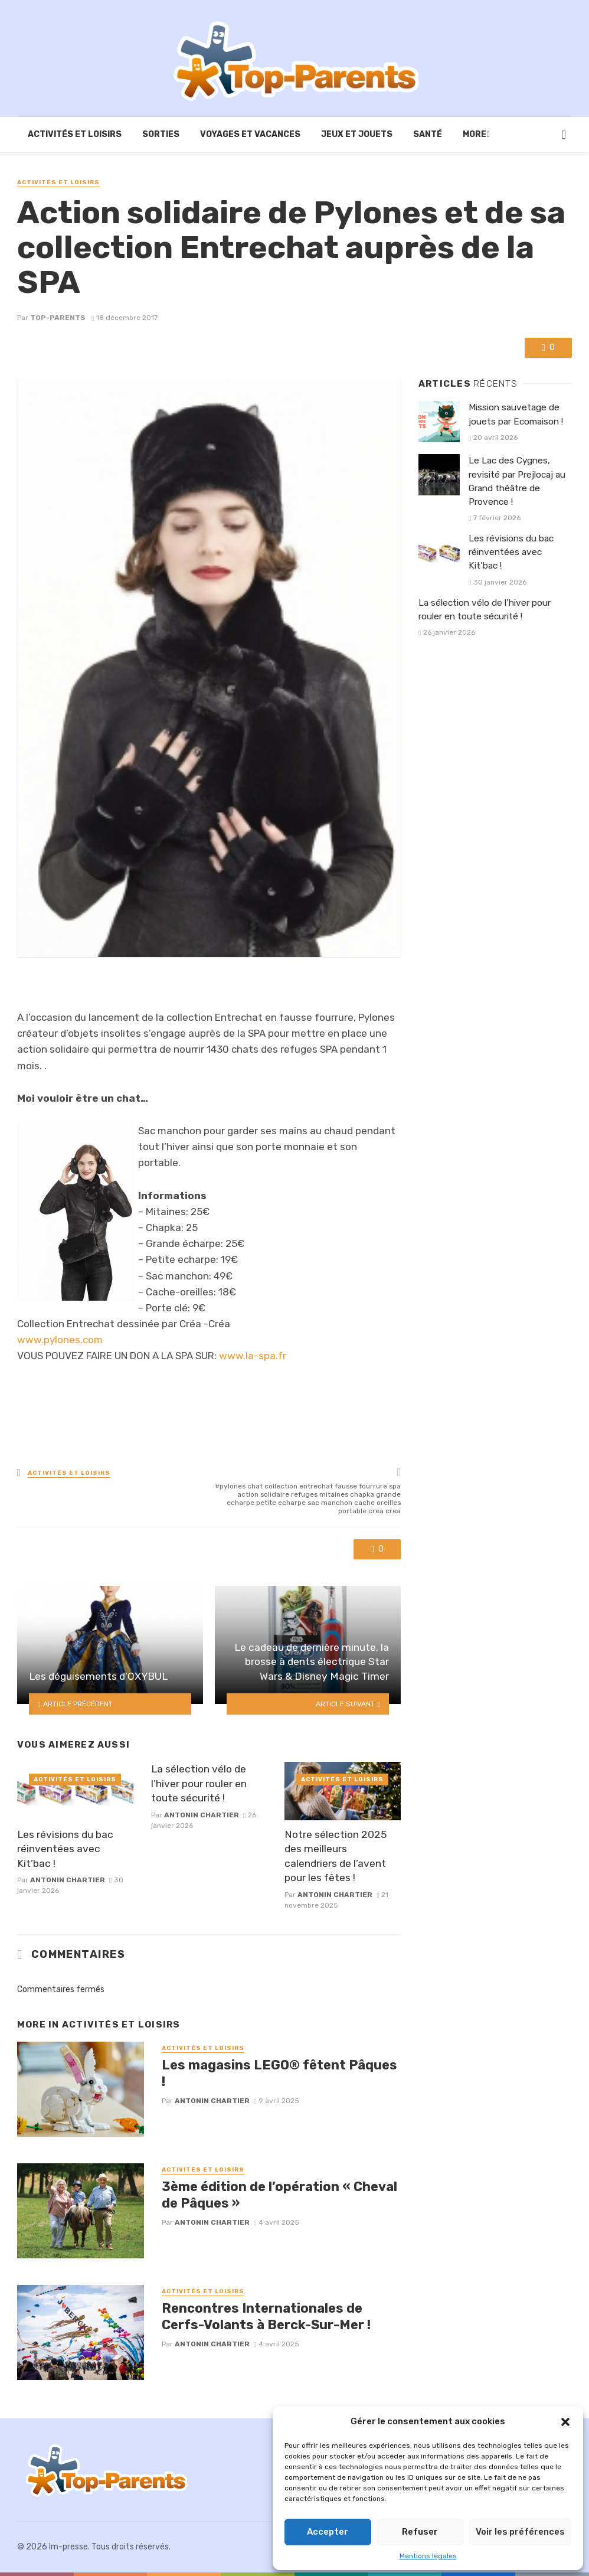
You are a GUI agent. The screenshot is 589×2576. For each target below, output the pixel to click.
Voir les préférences (520, 2531)
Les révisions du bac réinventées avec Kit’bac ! (65, 1849)
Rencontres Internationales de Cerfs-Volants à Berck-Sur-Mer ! (266, 2316)
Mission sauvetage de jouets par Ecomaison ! (516, 414)
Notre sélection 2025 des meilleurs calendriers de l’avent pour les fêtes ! (335, 1856)
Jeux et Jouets (356, 134)
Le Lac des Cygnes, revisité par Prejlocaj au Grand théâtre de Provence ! (517, 481)
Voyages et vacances (250, 134)
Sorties (160, 134)
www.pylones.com (60, 1340)
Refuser (420, 2531)
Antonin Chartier (67, 1880)
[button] (565, 2422)
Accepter (327, 2531)
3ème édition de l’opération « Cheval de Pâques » (279, 2195)
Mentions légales (428, 2556)
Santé (427, 134)
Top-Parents (58, 318)
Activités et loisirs (75, 134)
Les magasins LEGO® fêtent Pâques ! (279, 2073)
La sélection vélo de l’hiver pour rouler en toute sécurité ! (199, 1783)
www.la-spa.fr (252, 1356)
